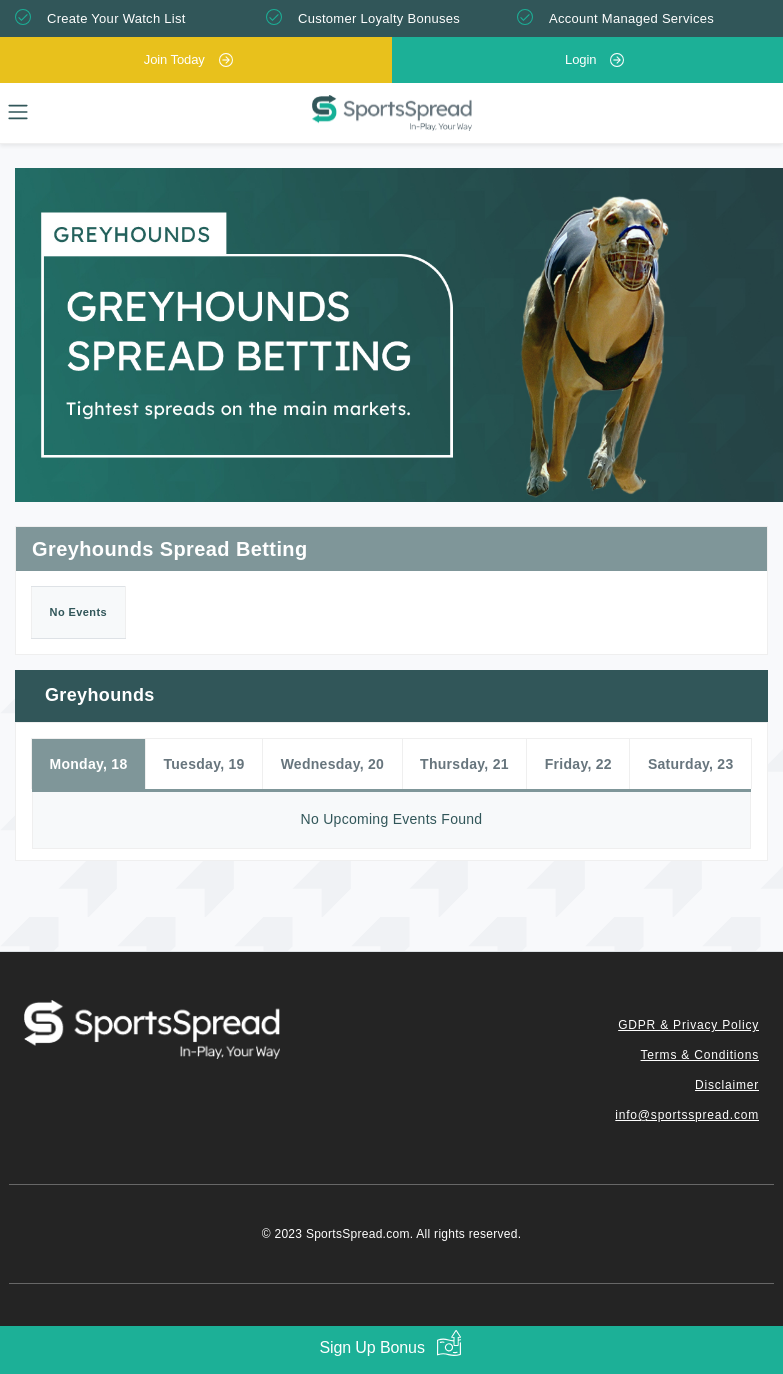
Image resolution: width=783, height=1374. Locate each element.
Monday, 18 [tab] (88, 764)
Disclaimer (727, 1085)
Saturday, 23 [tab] (691, 764)
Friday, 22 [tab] (578, 764)
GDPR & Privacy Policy (688, 1025)
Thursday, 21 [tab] (464, 764)
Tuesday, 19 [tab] (203, 764)
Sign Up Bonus (371, 1347)
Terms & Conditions (700, 1055)
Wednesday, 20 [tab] (333, 764)
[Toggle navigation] (18, 112)
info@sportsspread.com (687, 1115)
